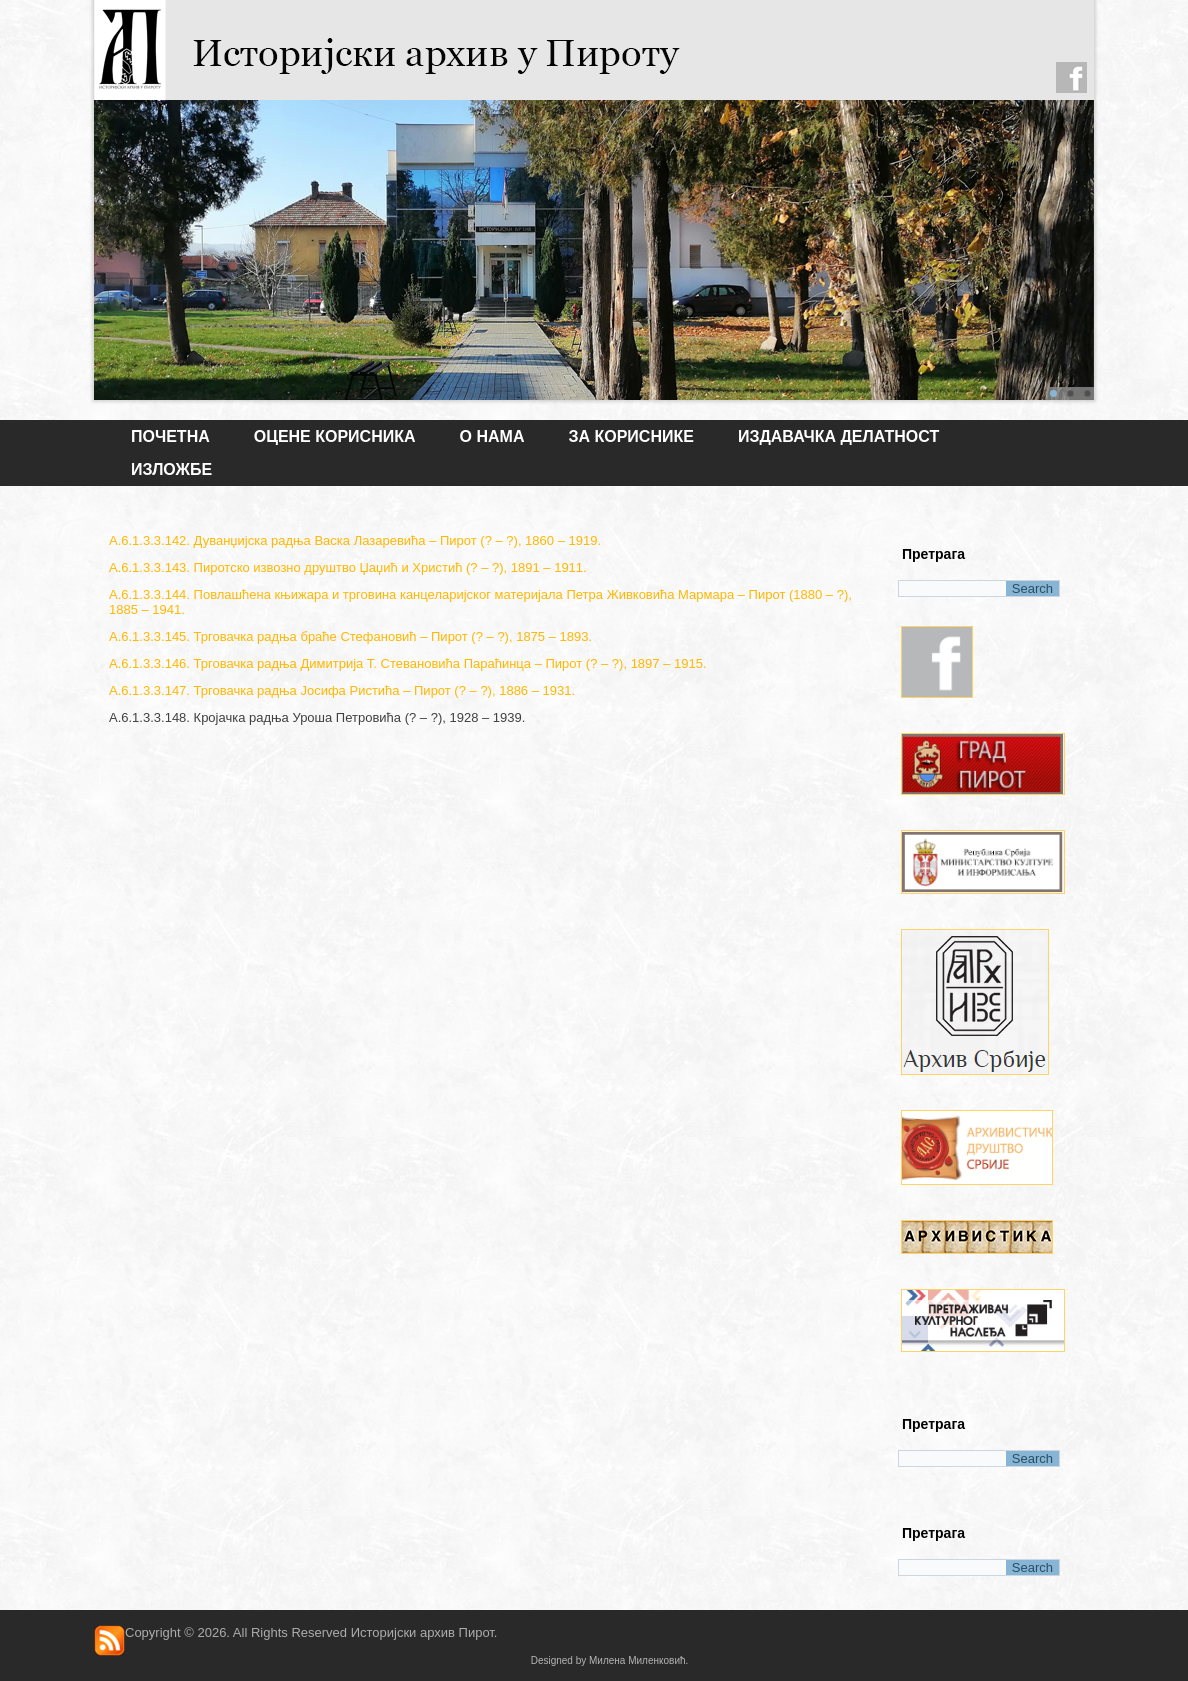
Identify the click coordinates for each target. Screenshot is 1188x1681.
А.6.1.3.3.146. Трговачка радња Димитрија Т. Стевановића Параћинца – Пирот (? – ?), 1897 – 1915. (408, 663)
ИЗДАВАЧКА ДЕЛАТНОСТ (838, 436)
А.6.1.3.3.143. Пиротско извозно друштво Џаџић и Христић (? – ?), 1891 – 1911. (348, 567)
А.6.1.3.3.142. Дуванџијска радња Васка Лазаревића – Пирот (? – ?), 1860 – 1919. (355, 540)
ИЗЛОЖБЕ (171, 469)
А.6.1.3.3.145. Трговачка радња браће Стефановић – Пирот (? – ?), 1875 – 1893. (350, 636)
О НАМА (492, 436)
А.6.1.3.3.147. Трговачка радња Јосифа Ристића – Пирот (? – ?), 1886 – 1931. (342, 690)
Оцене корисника (335, 436)
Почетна (170, 436)
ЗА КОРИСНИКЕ (630, 436)
